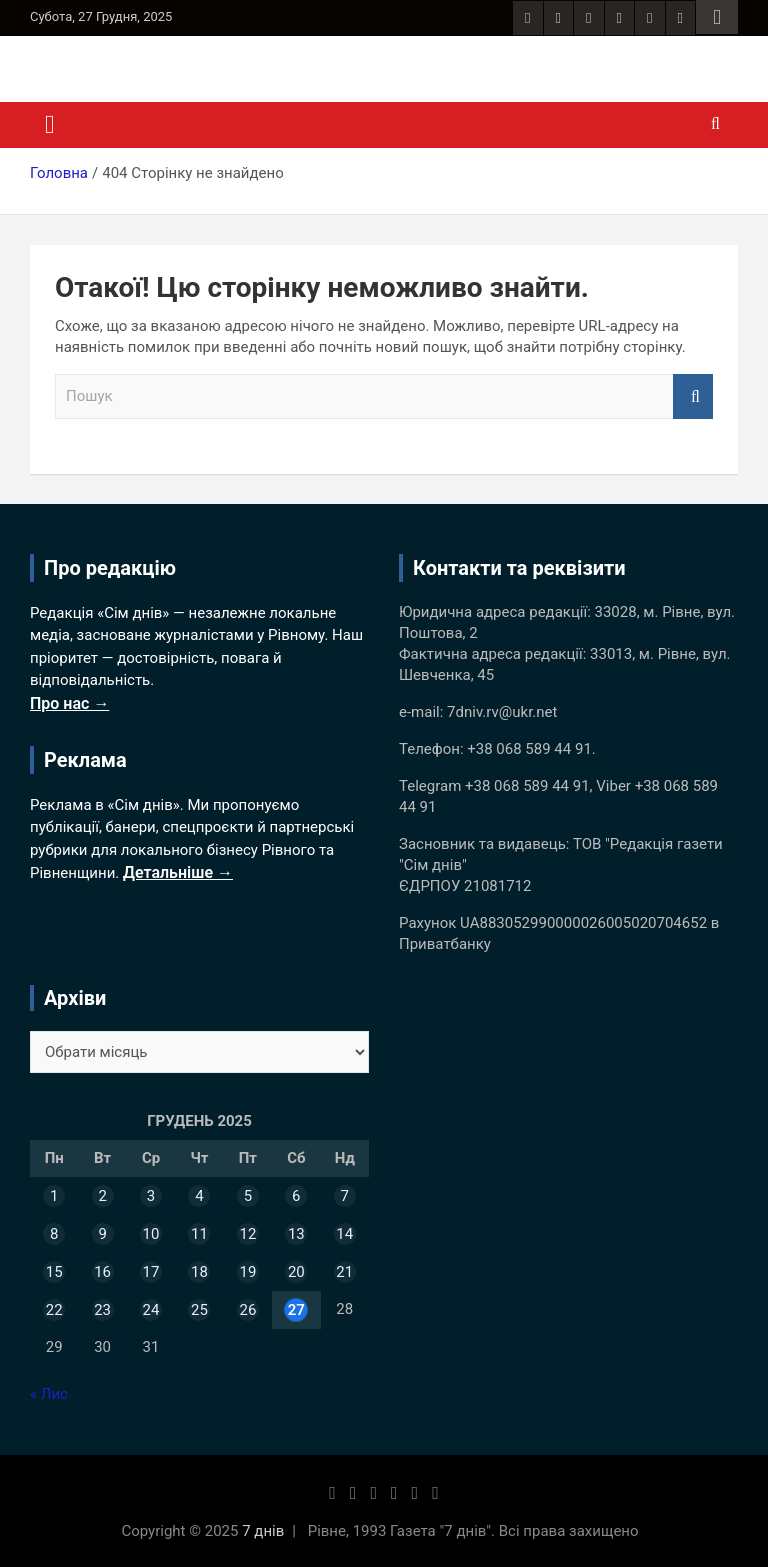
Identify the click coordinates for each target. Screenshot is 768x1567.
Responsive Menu (717, 17)
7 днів (263, 1531)
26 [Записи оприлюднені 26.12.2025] (247, 1310)
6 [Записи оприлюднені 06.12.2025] (296, 1196)
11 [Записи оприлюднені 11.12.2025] (199, 1234)
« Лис (49, 1394)
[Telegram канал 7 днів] (649, 18)
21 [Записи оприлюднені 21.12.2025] (344, 1272)
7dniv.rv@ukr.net (502, 712)
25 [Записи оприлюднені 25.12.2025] (199, 1310)
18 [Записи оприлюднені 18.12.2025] (199, 1272)
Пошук (693, 396)
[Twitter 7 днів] (619, 18)
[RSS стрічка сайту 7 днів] (588, 18)
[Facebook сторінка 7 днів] (527, 18)
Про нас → (69, 703)
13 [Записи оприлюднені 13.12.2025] (296, 1234)
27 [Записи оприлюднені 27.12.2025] (296, 1310)
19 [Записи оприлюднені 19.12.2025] (247, 1272)
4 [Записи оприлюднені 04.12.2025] (199, 1196)
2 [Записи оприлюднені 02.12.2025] (102, 1196)
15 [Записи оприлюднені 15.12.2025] (54, 1272)
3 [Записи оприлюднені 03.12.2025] (151, 1196)
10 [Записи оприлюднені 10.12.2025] (151, 1234)
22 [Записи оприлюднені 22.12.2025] (54, 1310)
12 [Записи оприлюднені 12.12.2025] (247, 1234)
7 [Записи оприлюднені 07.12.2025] (345, 1196)
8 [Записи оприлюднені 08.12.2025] (54, 1234)
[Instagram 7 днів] (558, 18)
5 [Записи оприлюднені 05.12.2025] (248, 1196)
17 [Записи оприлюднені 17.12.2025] (151, 1272)
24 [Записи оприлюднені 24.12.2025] (151, 1310)
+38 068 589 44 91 (529, 749)
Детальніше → (178, 872)
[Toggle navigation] (50, 125)
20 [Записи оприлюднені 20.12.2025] (296, 1272)
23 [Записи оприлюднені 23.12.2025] (102, 1310)
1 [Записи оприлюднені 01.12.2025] (54, 1196)
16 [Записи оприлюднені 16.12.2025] (102, 1272)
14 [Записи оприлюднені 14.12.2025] (344, 1234)
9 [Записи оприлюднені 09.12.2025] (102, 1234)
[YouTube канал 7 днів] (680, 18)
